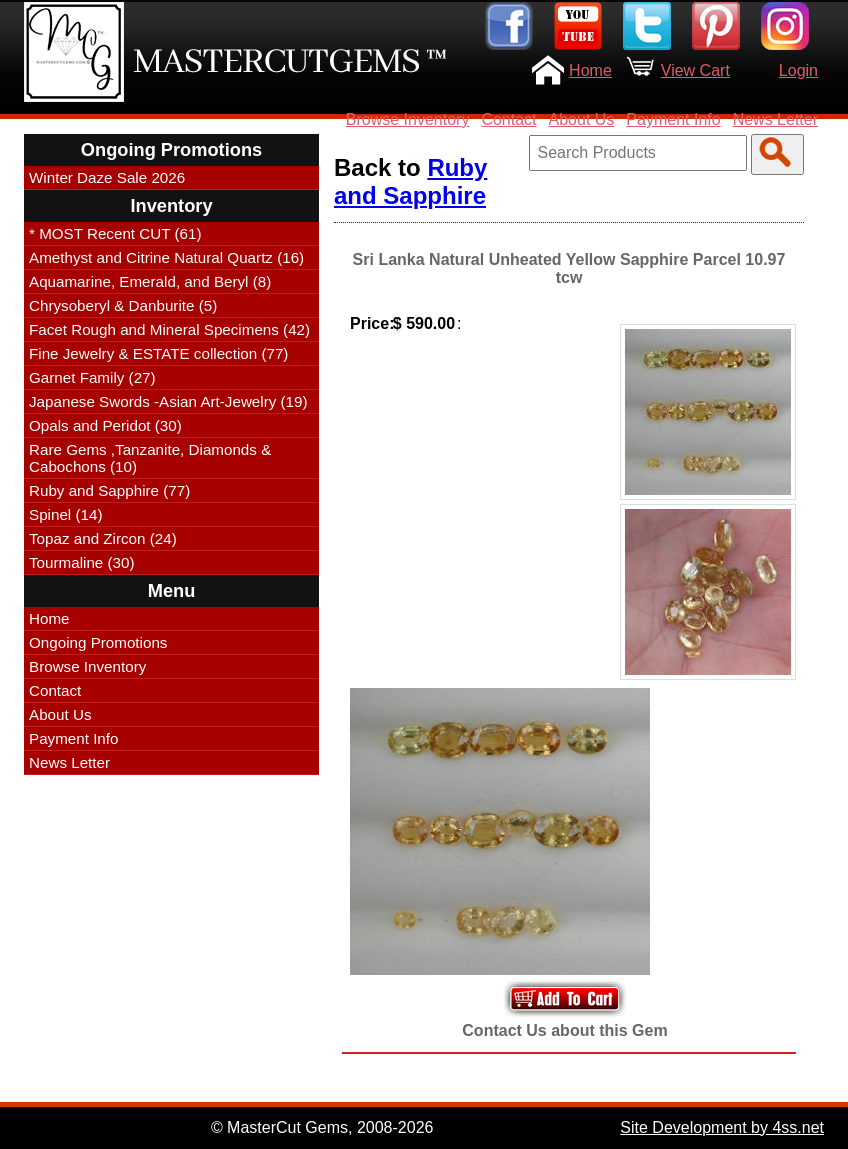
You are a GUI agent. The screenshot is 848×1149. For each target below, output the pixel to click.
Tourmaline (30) (82, 562)
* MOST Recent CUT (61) (115, 233)
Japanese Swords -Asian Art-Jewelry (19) (168, 401)
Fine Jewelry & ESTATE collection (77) (158, 353)
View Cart (695, 70)
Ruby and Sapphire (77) (109, 490)
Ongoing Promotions (98, 642)
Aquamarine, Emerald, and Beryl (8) (150, 281)
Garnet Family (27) (92, 377)
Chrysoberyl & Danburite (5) (123, 305)
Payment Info (673, 119)
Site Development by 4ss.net (722, 1127)
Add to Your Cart (565, 998)
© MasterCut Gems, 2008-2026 (322, 1127)
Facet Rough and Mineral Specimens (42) (169, 329)
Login (798, 70)
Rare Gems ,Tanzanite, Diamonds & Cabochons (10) (150, 458)
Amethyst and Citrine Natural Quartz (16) (166, 257)
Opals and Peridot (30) (105, 425)
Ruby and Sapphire (410, 181)
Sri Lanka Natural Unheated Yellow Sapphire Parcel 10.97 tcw (569, 268)
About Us (582, 119)
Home (590, 70)
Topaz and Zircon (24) (103, 538)
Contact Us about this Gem (564, 1030)
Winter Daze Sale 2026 (107, 177)
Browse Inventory (408, 119)
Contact (508, 119)
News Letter (775, 119)
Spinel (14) (65, 514)
